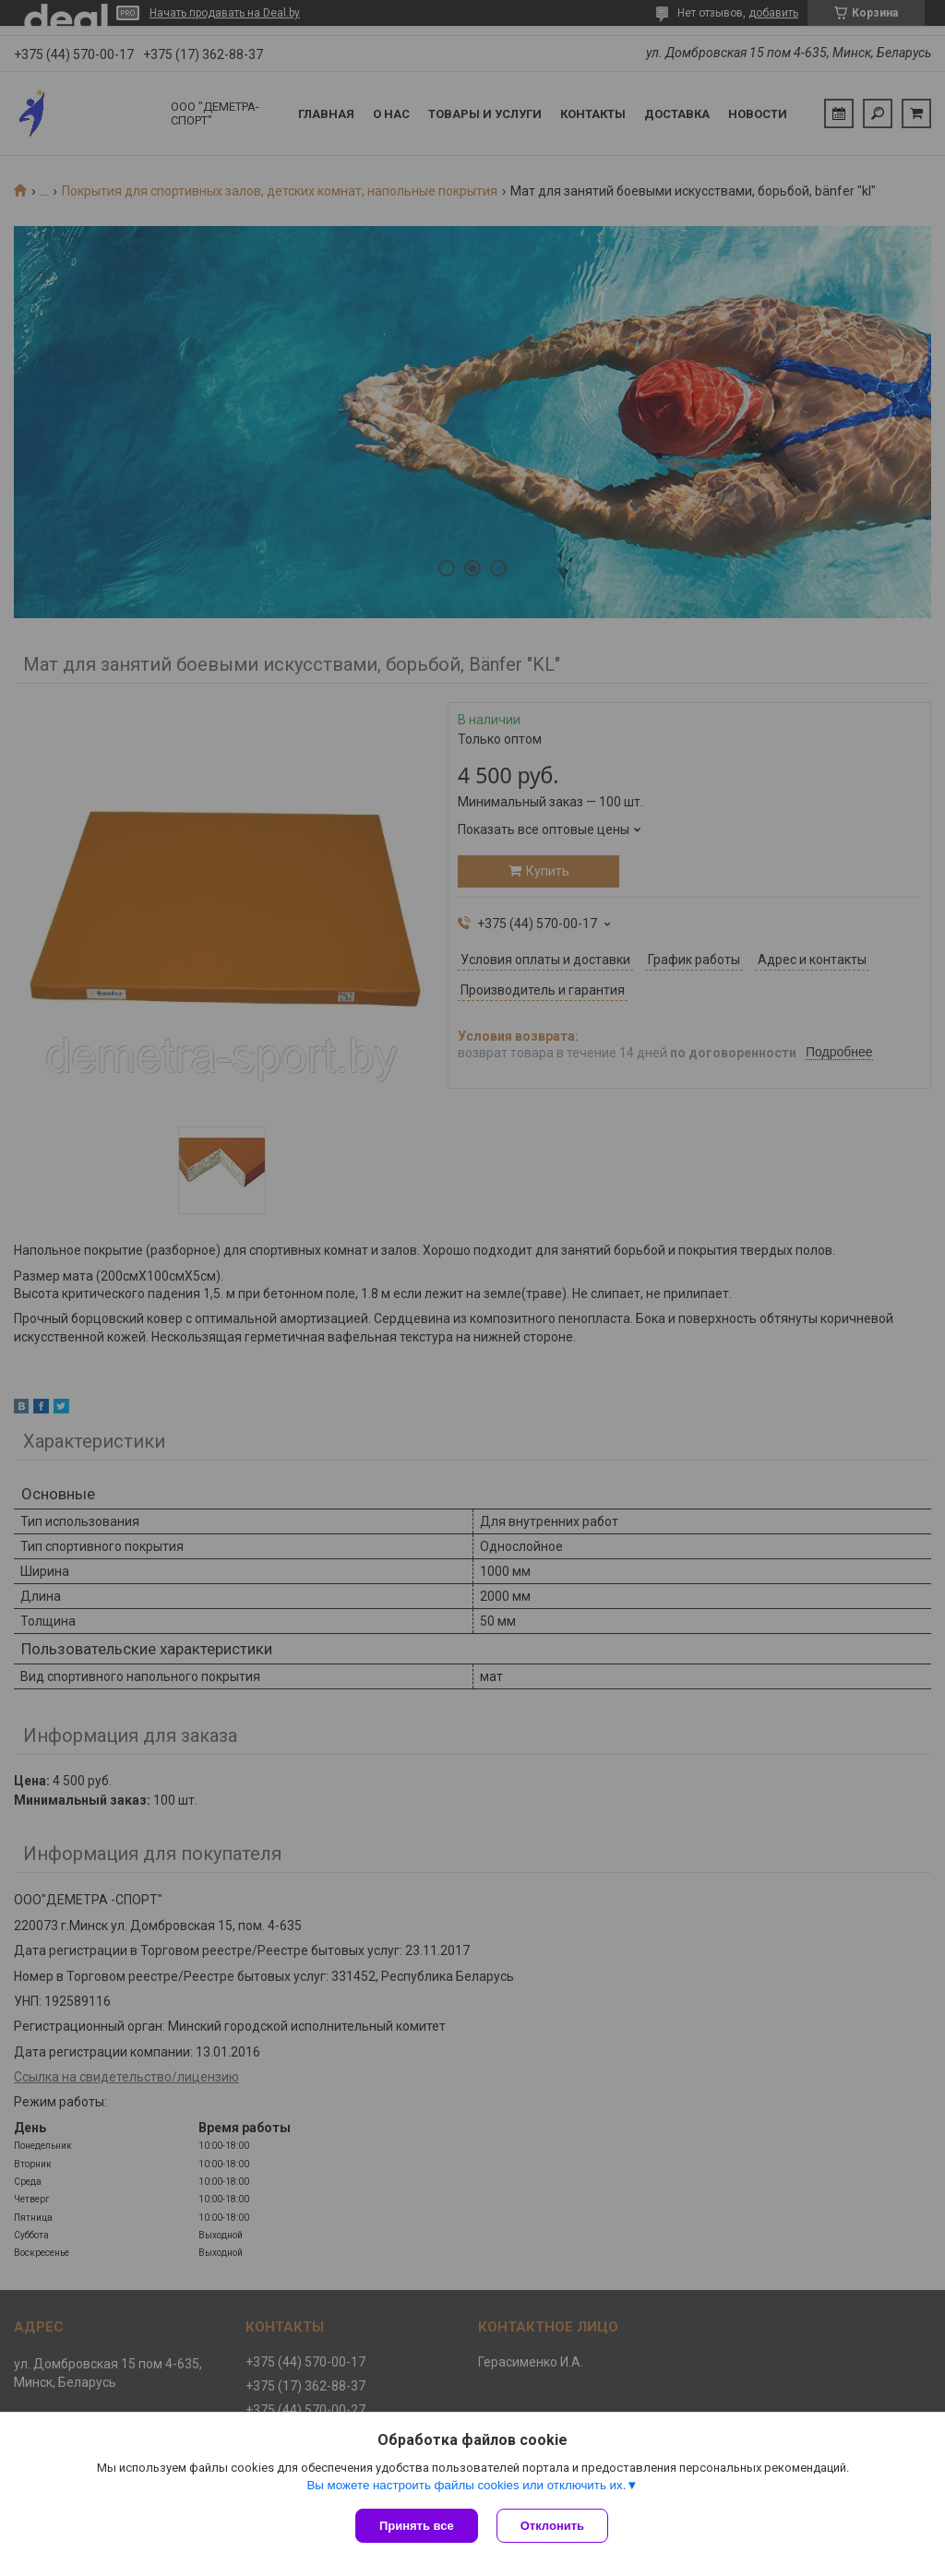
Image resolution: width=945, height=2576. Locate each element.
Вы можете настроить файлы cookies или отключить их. (466, 2485)
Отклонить (552, 2526)
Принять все (416, 2526)
